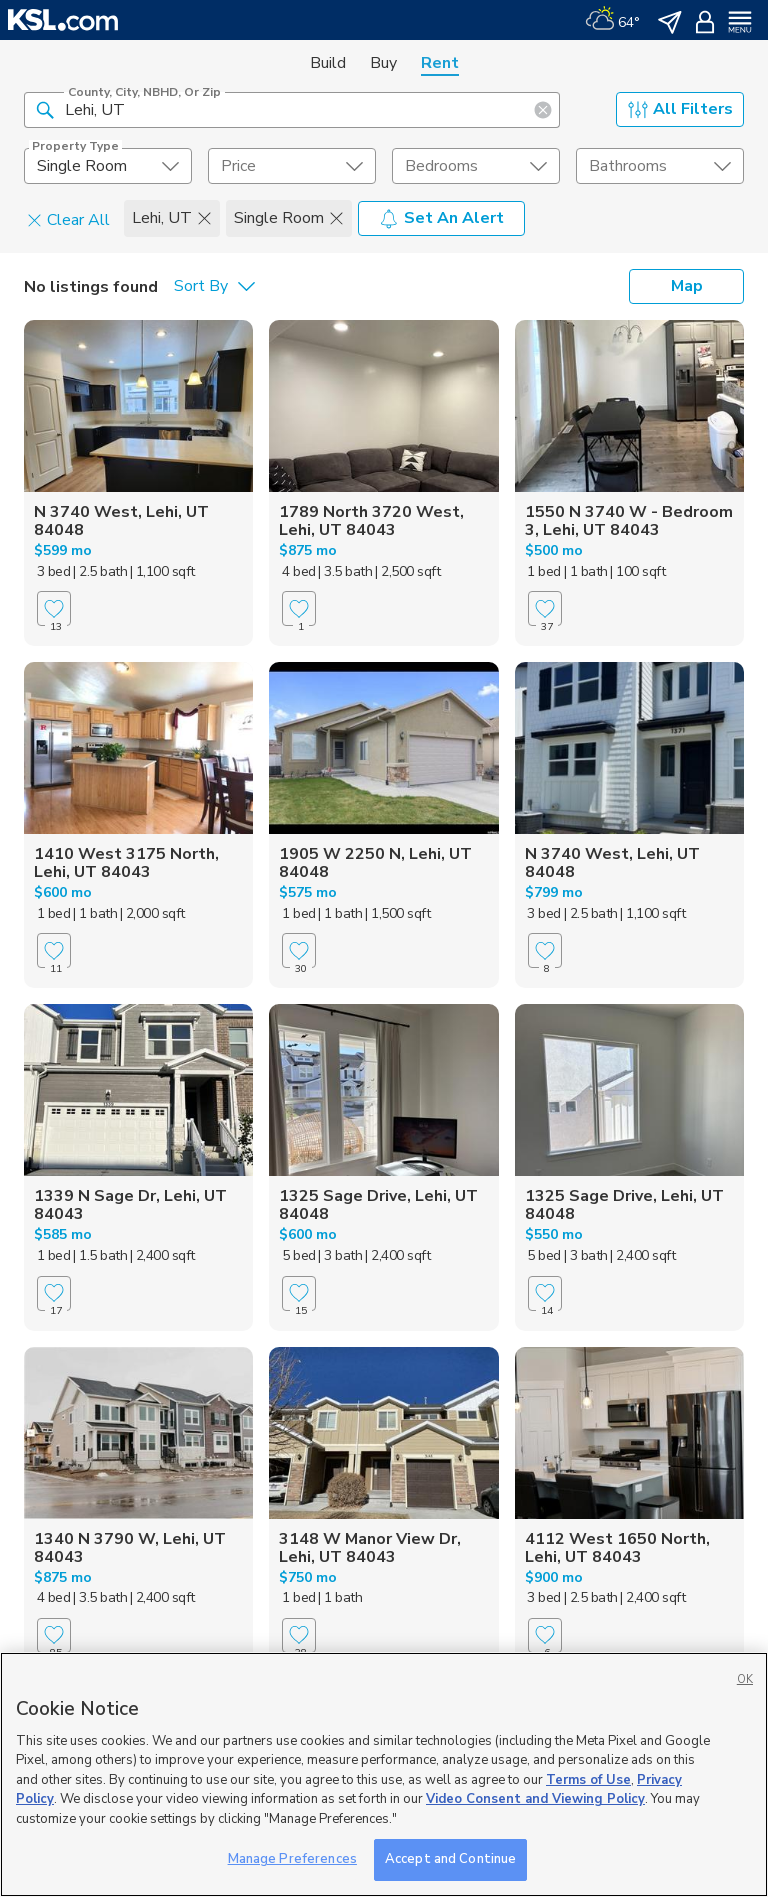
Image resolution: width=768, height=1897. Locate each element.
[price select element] (292, 166)
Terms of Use (588, 1780)
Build (328, 63)
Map (687, 286)
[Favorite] (54, 608)
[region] (384, 1774)
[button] (45, 109)
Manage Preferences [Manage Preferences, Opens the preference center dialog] (292, 1859)
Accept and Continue (450, 1859)
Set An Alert (441, 218)
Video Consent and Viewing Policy (535, 1799)
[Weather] (612, 20)
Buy (383, 63)
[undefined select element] (108, 166)
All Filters (680, 109)
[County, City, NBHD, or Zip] (292, 110)
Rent (440, 63)
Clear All (68, 219)
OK (745, 1679)
